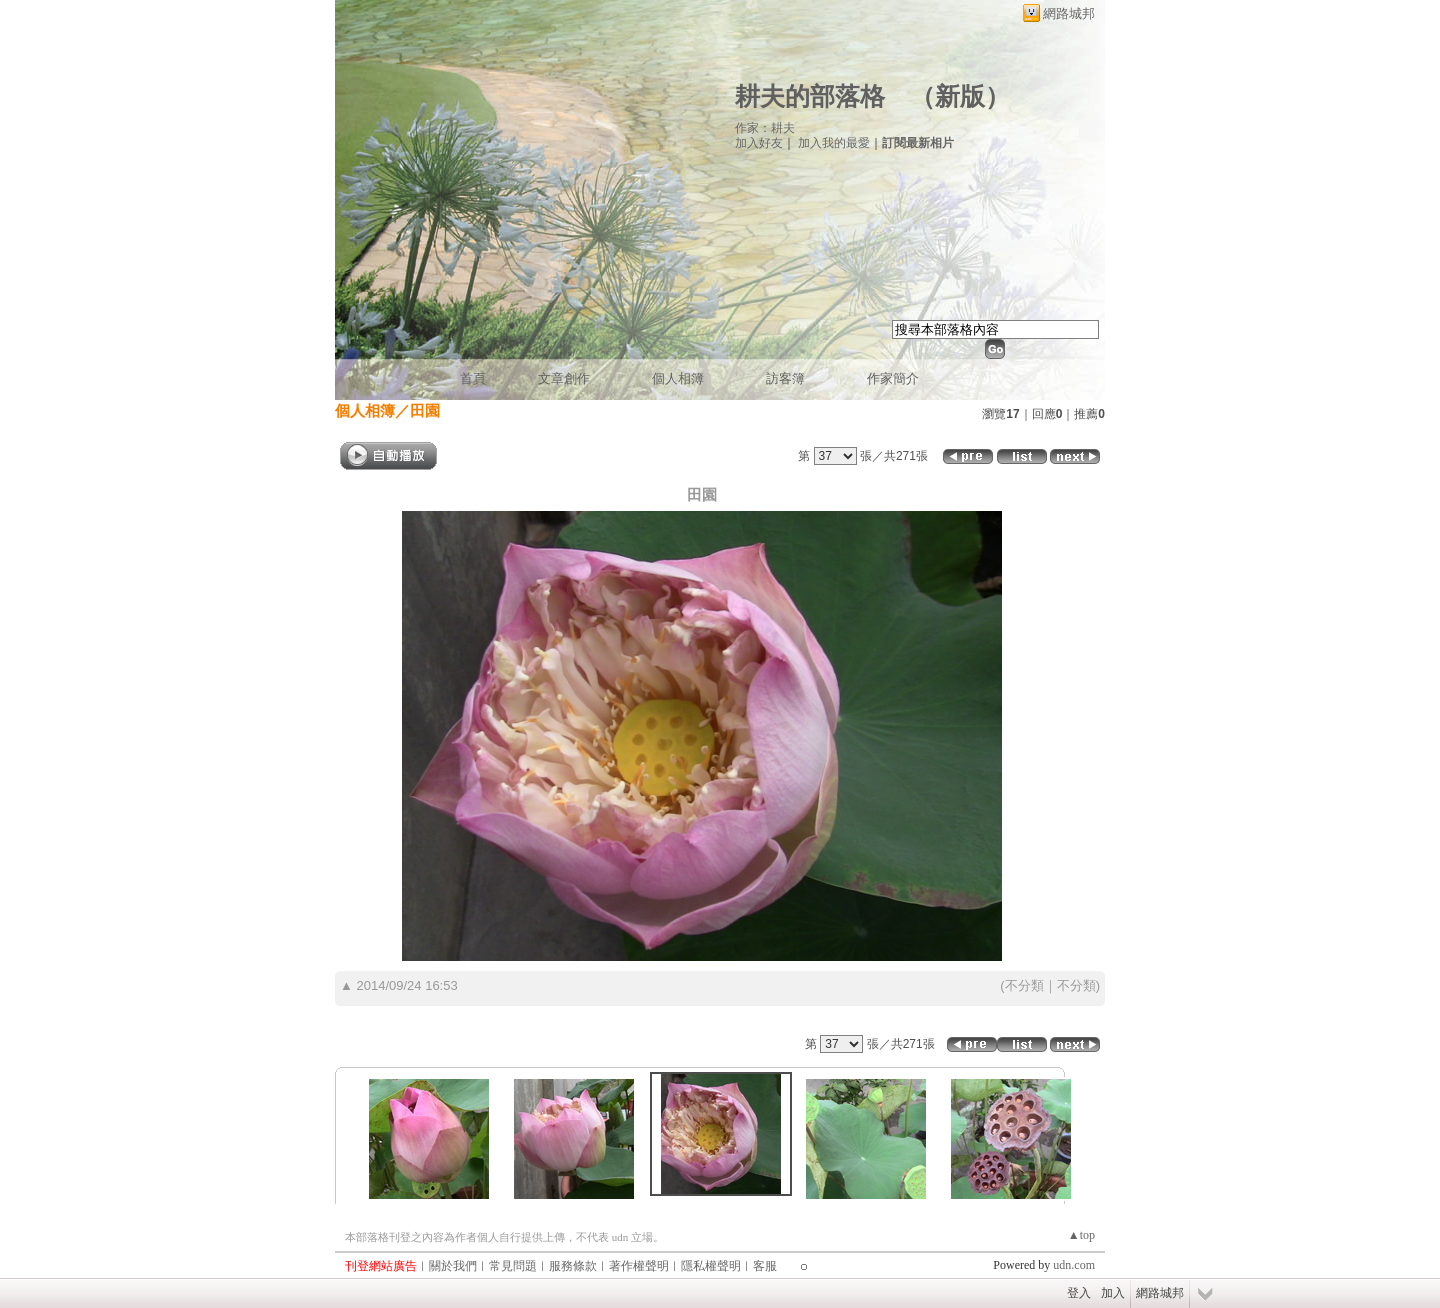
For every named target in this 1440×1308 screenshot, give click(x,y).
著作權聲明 (639, 1266)
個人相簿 (678, 378)
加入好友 (759, 143)
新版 (960, 96)
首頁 (473, 378)
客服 (765, 1266)
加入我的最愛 (834, 143)
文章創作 (564, 378)
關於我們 (453, 1266)
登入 (1079, 1293)
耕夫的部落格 (810, 96)
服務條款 (573, 1266)
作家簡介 (893, 378)
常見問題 (513, 1266)
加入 (1113, 1293)
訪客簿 (785, 378)
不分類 (1024, 985)
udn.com (1074, 1265)
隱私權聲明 (711, 1266)
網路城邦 (1069, 13)
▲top (1081, 1235)
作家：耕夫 (765, 128)
